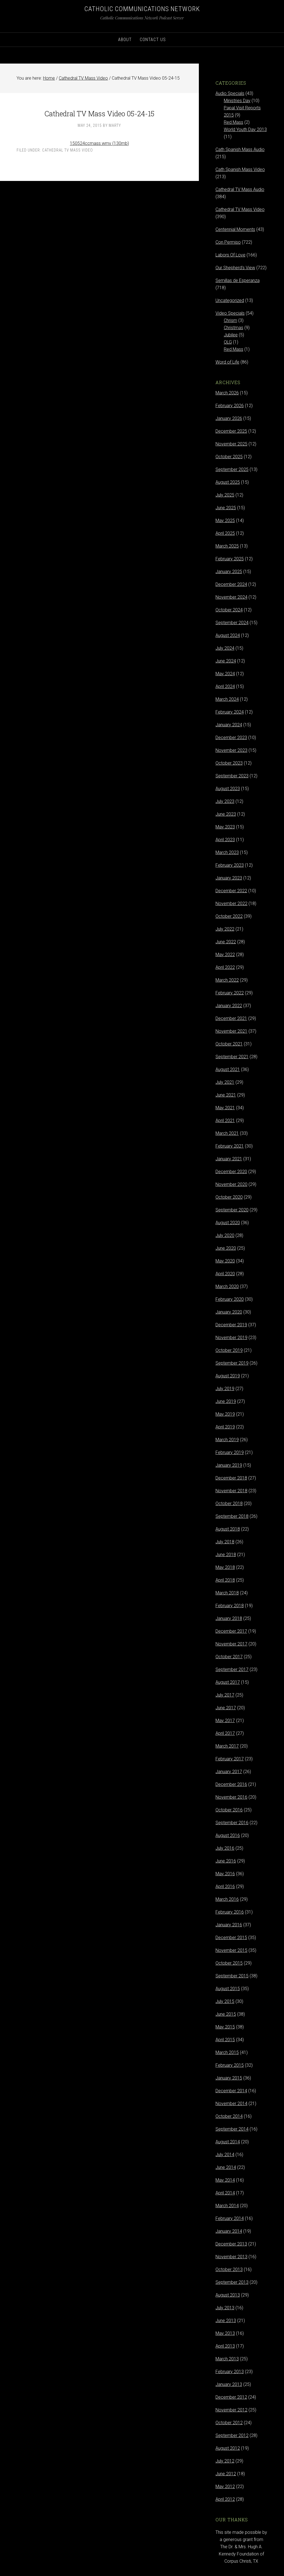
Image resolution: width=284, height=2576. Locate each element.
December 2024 (231, 584)
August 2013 (227, 2295)
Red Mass (233, 122)
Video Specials (230, 313)
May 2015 (225, 2027)
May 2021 (225, 1107)
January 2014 (228, 2231)
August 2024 (227, 635)
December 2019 (231, 1324)
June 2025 (225, 507)
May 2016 (225, 1873)
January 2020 (228, 1312)
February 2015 (229, 2065)
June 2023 (225, 814)
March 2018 (227, 1592)
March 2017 (227, 1746)
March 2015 (227, 2052)
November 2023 (231, 750)
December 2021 (231, 1018)
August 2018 (227, 1529)
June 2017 (225, 1707)
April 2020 (225, 1273)
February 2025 (229, 558)
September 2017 (231, 1669)
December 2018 (231, 1478)
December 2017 (231, 1631)
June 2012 (225, 2473)
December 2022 (231, 890)
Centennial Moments (235, 229)
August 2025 (227, 482)
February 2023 (229, 865)
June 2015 (225, 2014)
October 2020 (229, 1197)
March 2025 (227, 546)
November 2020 (231, 1184)
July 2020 (224, 1235)
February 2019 (229, 1452)
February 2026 (229, 405)
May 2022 (225, 954)
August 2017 (227, 1682)
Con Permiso (228, 242)
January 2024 (228, 724)
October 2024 (229, 610)
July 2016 (224, 1848)
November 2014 (231, 2103)
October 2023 (229, 763)
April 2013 (225, 2346)
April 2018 (225, 1580)
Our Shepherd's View (235, 267)
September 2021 (231, 1056)
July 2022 (224, 929)
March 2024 (227, 699)
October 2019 (229, 1350)
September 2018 (231, 1516)
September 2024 (231, 622)
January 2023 (228, 878)
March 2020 (227, 1286)
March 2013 (227, 2358)
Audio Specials (229, 93)
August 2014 (227, 2141)
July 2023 (224, 801)
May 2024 (225, 673)
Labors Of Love (230, 255)
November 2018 (231, 1490)
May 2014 (225, 2180)
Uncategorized (229, 300)
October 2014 (229, 2116)
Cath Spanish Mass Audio (240, 149)
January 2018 (228, 1618)
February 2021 (229, 1146)
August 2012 (227, 2448)
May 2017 (225, 1720)
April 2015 (225, 2039)
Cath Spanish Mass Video (240, 169)
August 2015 (227, 1988)
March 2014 (227, 2205)
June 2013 (225, 2320)
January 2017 (228, 1771)
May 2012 (225, 2486)
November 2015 (231, 1950)
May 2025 (225, 520)
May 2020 (225, 1261)
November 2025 (231, 444)
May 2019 (225, 1414)
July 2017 (224, 1695)
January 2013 (228, 2384)
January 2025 (228, 571)
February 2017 (229, 1758)
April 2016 (225, 1886)
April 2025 (225, 533)
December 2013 (231, 2244)
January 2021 (228, 1158)
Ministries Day (237, 100)
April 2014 (225, 2193)
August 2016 (227, 1835)
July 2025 (224, 495)
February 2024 (229, 712)
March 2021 (227, 1133)
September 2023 (231, 775)
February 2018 (229, 1605)
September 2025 (231, 469)
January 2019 (228, 1465)
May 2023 (225, 827)
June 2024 (225, 661)
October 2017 (229, 1656)
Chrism (230, 320)
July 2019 (224, 1388)
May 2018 (225, 1567)
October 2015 (229, 1963)
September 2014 (231, 2129)
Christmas (233, 327)
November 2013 (231, 2256)
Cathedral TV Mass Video (67, 150)
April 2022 (225, 967)
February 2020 (229, 1299)
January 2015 (228, 2078)
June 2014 (225, 2167)
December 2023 (231, 737)
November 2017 (231, 1644)
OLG (228, 342)
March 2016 (227, 1899)
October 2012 (229, 2422)
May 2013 (225, 2333)
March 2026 (227, 392)
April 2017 (225, 1733)
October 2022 (229, 916)
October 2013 (229, 2269)
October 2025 (229, 456)
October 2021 (229, 1044)
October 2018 (229, 1503)
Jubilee (231, 334)
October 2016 (229, 1810)
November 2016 (231, 1797)
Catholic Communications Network (142, 9)
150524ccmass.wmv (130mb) (99, 143)
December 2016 (231, 1784)
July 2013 (224, 2307)
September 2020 (231, 1210)
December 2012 (231, 2397)
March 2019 (227, 1439)
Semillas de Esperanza (237, 280)
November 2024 (231, 597)
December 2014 (231, 2090)
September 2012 (231, 2435)
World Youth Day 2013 (245, 129)
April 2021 (225, 1120)
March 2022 (227, 980)
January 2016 (228, 1924)
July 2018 (224, 1541)
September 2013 (231, 2282)
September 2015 (231, 1975)
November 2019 (231, 1337)
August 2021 (227, 1069)
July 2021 (224, 1082)
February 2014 (229, 2218)
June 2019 (225, 1401)
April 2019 (225, 1427)
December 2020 (231, 1171)
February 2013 (229, 2371)
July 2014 (224, 2154)
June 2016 (225, 1861)
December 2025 (231, 431)
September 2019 (231, 1363)
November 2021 (231, 1031)
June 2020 (225, 1248)
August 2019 (227, 1375)
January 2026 (228, 418)
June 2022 (225, 941)
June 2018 (225, 1554)
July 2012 (224, 2461)
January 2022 (228, 1005)
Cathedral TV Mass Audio (239, 189)
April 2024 (225, 686)
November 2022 (231, 903)
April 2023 (225, 839)
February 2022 (229, 992)
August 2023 (227, 788)
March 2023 (227, 852)
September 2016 (231, 1822)
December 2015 (231, 1937)
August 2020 (227, 1222)
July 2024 (224, 648)
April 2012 (225, 2499)
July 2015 (224, 2001)
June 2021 (225, 1095)
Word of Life (227, 362)
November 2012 (231, 2410)
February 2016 (229, 1912)
